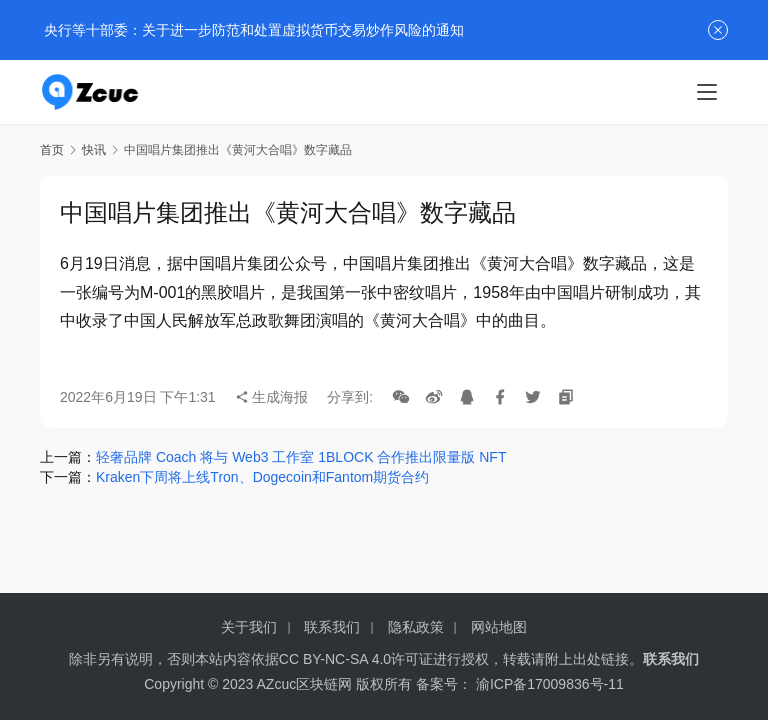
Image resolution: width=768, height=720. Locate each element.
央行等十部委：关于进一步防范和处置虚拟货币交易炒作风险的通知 (252, 30)
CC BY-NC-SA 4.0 (335, 659)
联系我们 (332, 627)
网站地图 (499, 627)
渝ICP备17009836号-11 (550, 684)
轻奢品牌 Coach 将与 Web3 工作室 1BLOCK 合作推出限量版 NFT (301, 457)
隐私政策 (416, 627)
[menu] (707, 92)
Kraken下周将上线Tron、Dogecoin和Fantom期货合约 (262, 477)
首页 (52, 150)
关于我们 (249, 627)
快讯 (94, 150)
